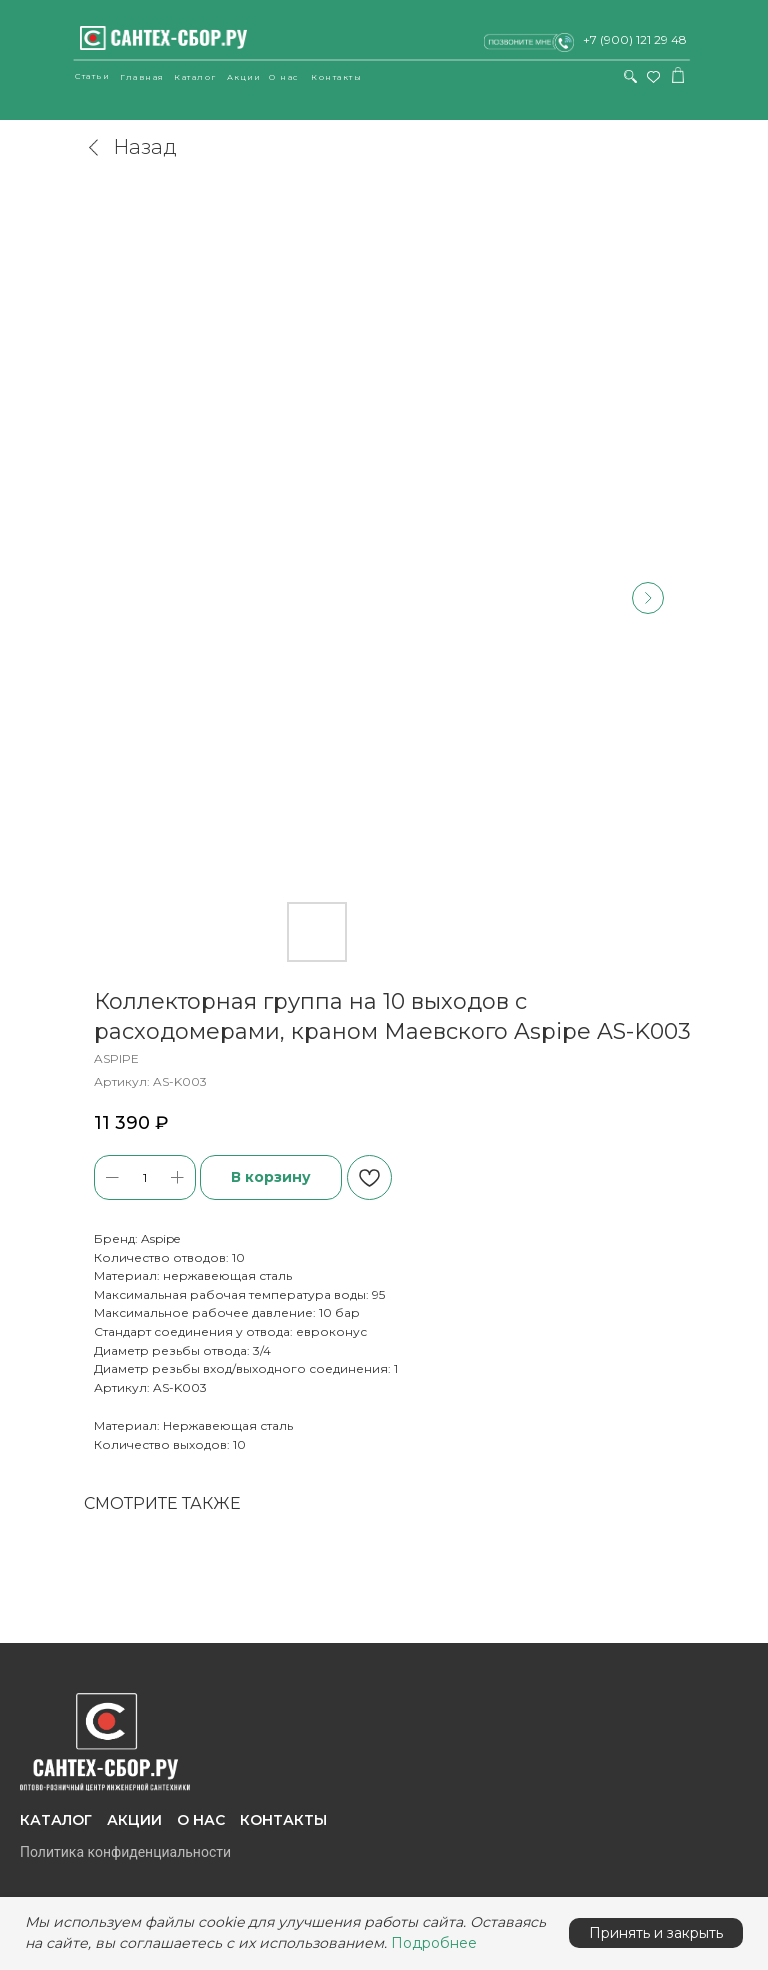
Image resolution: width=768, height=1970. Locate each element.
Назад (130, 147)
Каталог (195, 77)
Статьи (92, 76)
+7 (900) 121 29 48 (635, 39)
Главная (142, 77)
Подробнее (434, 1943)
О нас (284, 77)
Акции (244, 77)
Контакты (336, 77)
